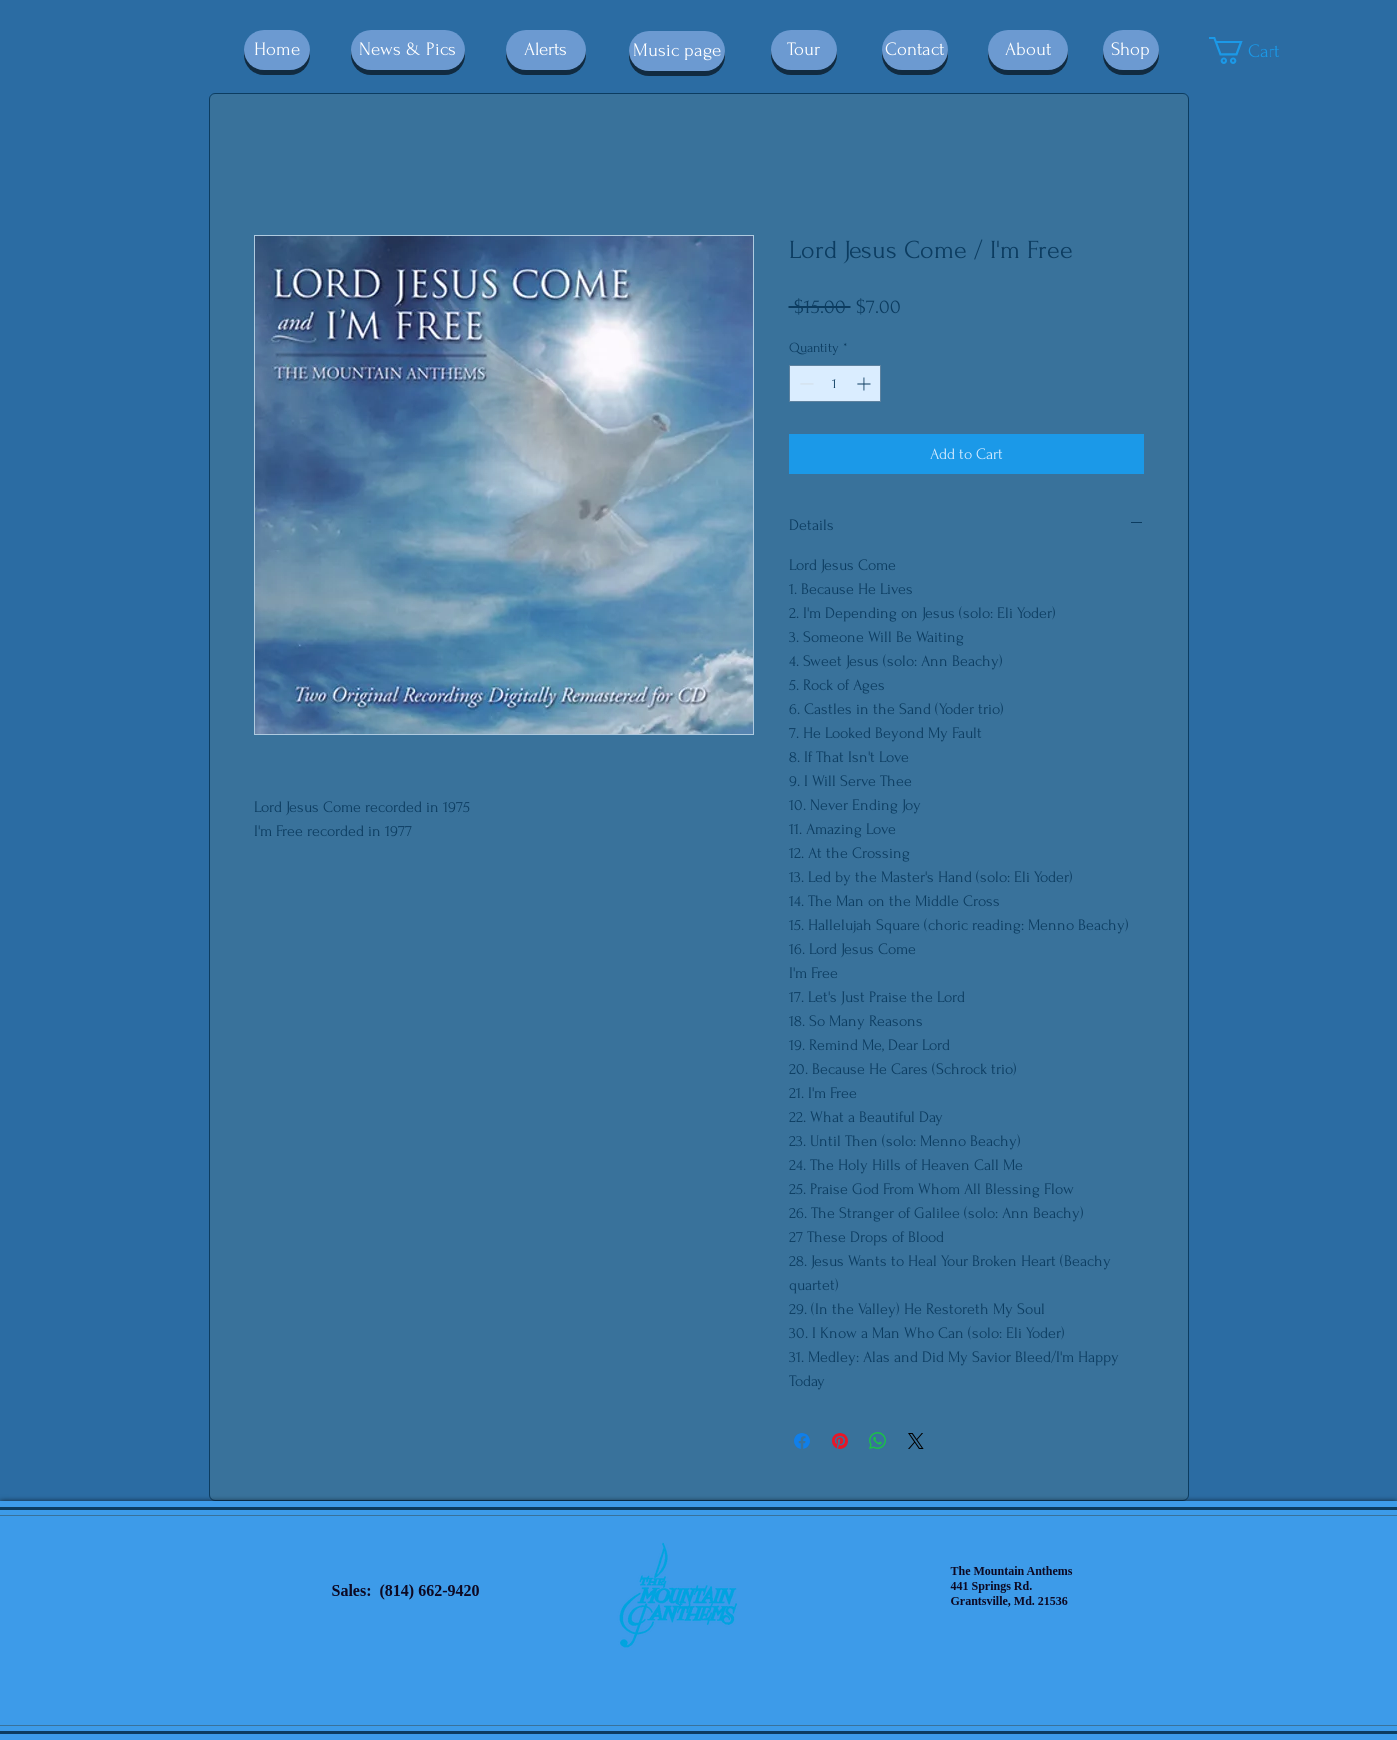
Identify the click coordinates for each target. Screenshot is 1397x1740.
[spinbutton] (835, 383)
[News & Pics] (408, 50)
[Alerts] (546, 50)
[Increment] (865, 383)
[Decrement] (804, 383)
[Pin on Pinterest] (840, 1441)
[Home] (277, 50)
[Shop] (1131, 50)
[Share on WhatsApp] (878, 1441)
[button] (1259, 50)
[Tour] (804, 50)
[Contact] (915, 50)
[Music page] (677, 51)
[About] (1028, 50)
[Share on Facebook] (802, 1441)
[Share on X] (916, 1441)
